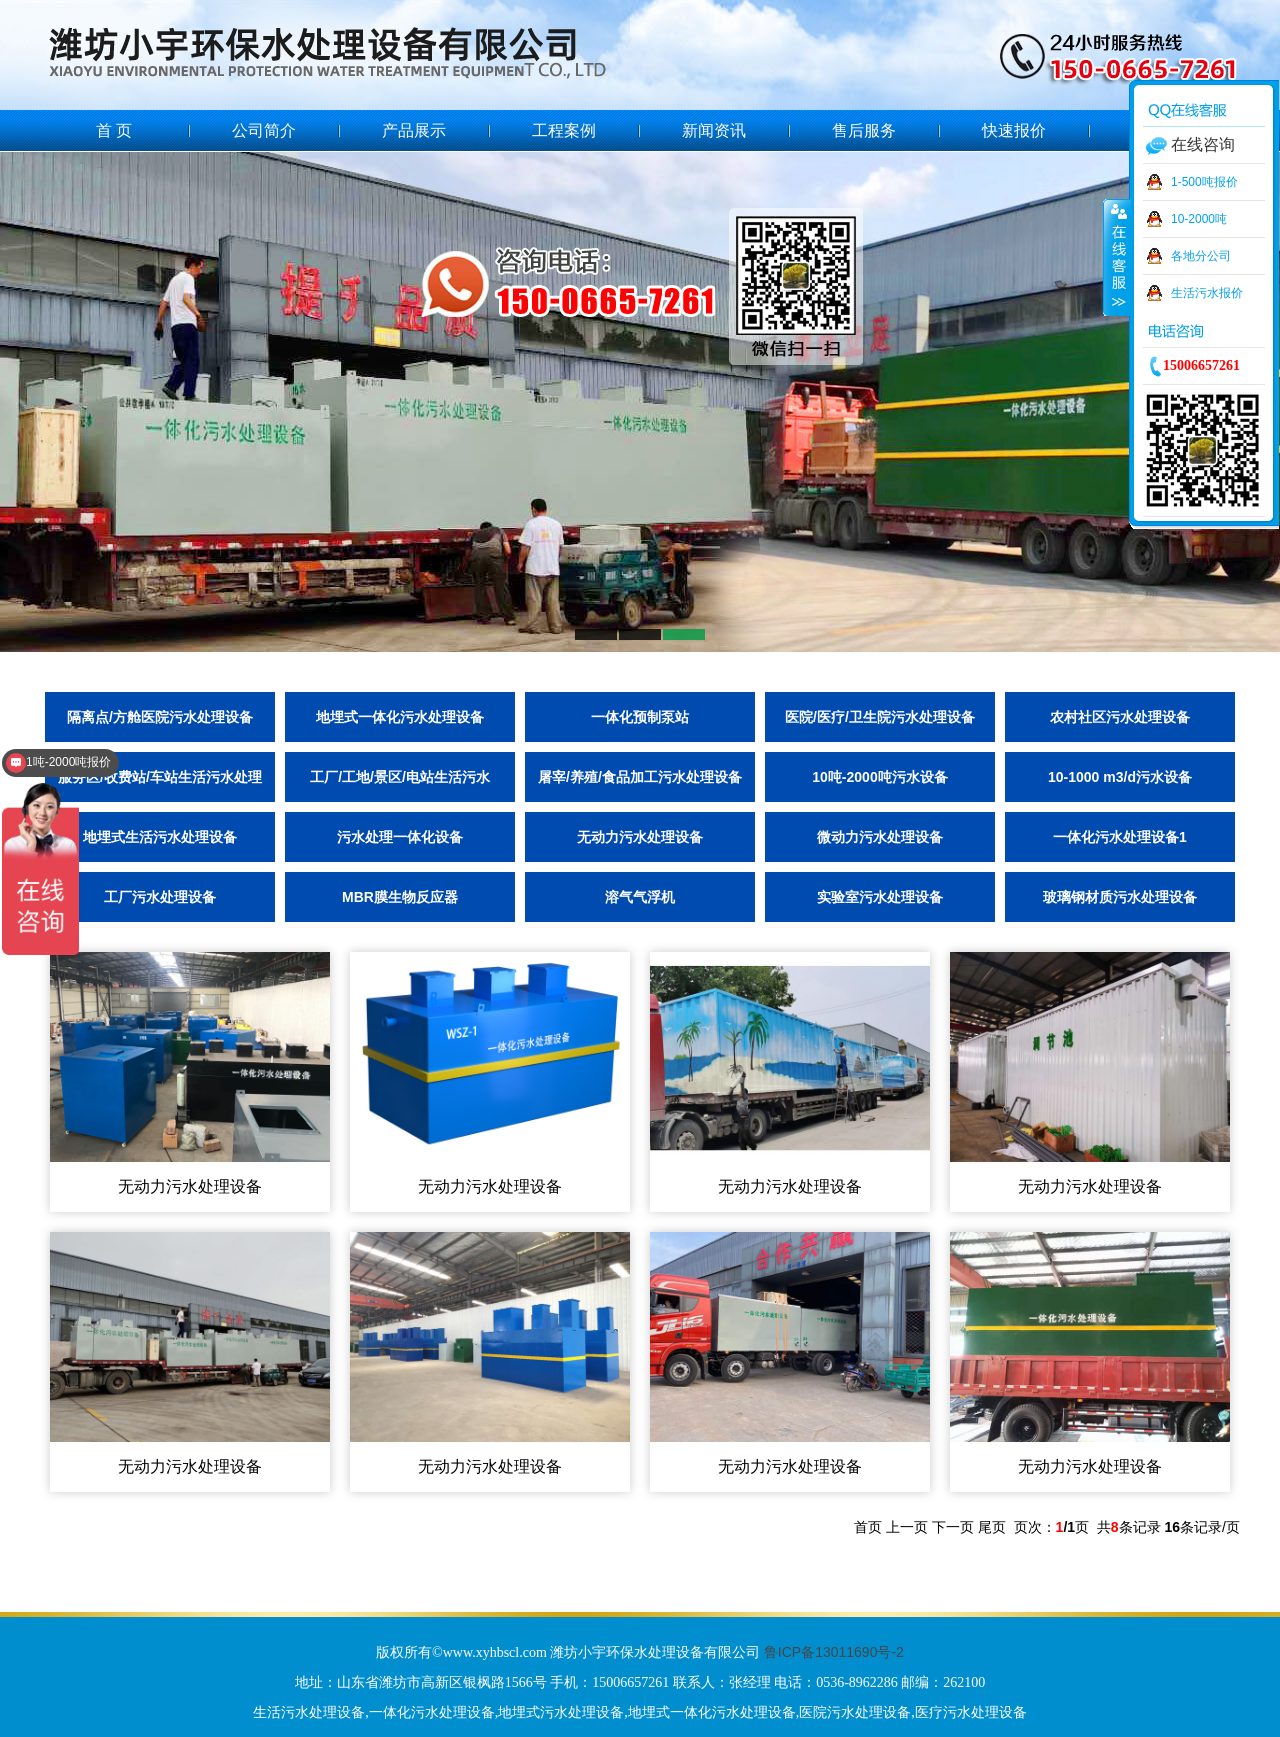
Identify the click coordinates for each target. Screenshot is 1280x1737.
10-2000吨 (1199, 219)
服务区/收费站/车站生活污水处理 (160, 777)
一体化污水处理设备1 (1120, 837)
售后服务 (864, 130)
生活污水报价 (1207, 293)
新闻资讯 (714, 130)
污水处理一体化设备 (400, 837)
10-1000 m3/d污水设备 (1120, 777)
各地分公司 (1201, 256)
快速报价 (1014, 130)
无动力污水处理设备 (640, 837)
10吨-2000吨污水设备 (879, 777)
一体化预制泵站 (640, 717)
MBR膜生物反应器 (400, 897)
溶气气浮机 (640, 897)
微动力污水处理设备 (880, 837)
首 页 (114, 130)
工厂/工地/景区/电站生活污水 (400, 777)
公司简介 (264, 130)
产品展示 (414, 130)
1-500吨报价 (1204, 182)
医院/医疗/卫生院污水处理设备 (880, 717)
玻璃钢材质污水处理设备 (1120, 897)
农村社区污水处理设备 (1120, 717)
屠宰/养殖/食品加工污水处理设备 (640, 777)
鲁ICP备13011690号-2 (834, 1652)
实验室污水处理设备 (880, 897)
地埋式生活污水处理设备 (160, 837)
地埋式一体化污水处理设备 (400, 717)
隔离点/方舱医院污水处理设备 (160, 717)
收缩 (1117, 257)
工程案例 (564, 130)
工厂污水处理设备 (160, 897)
